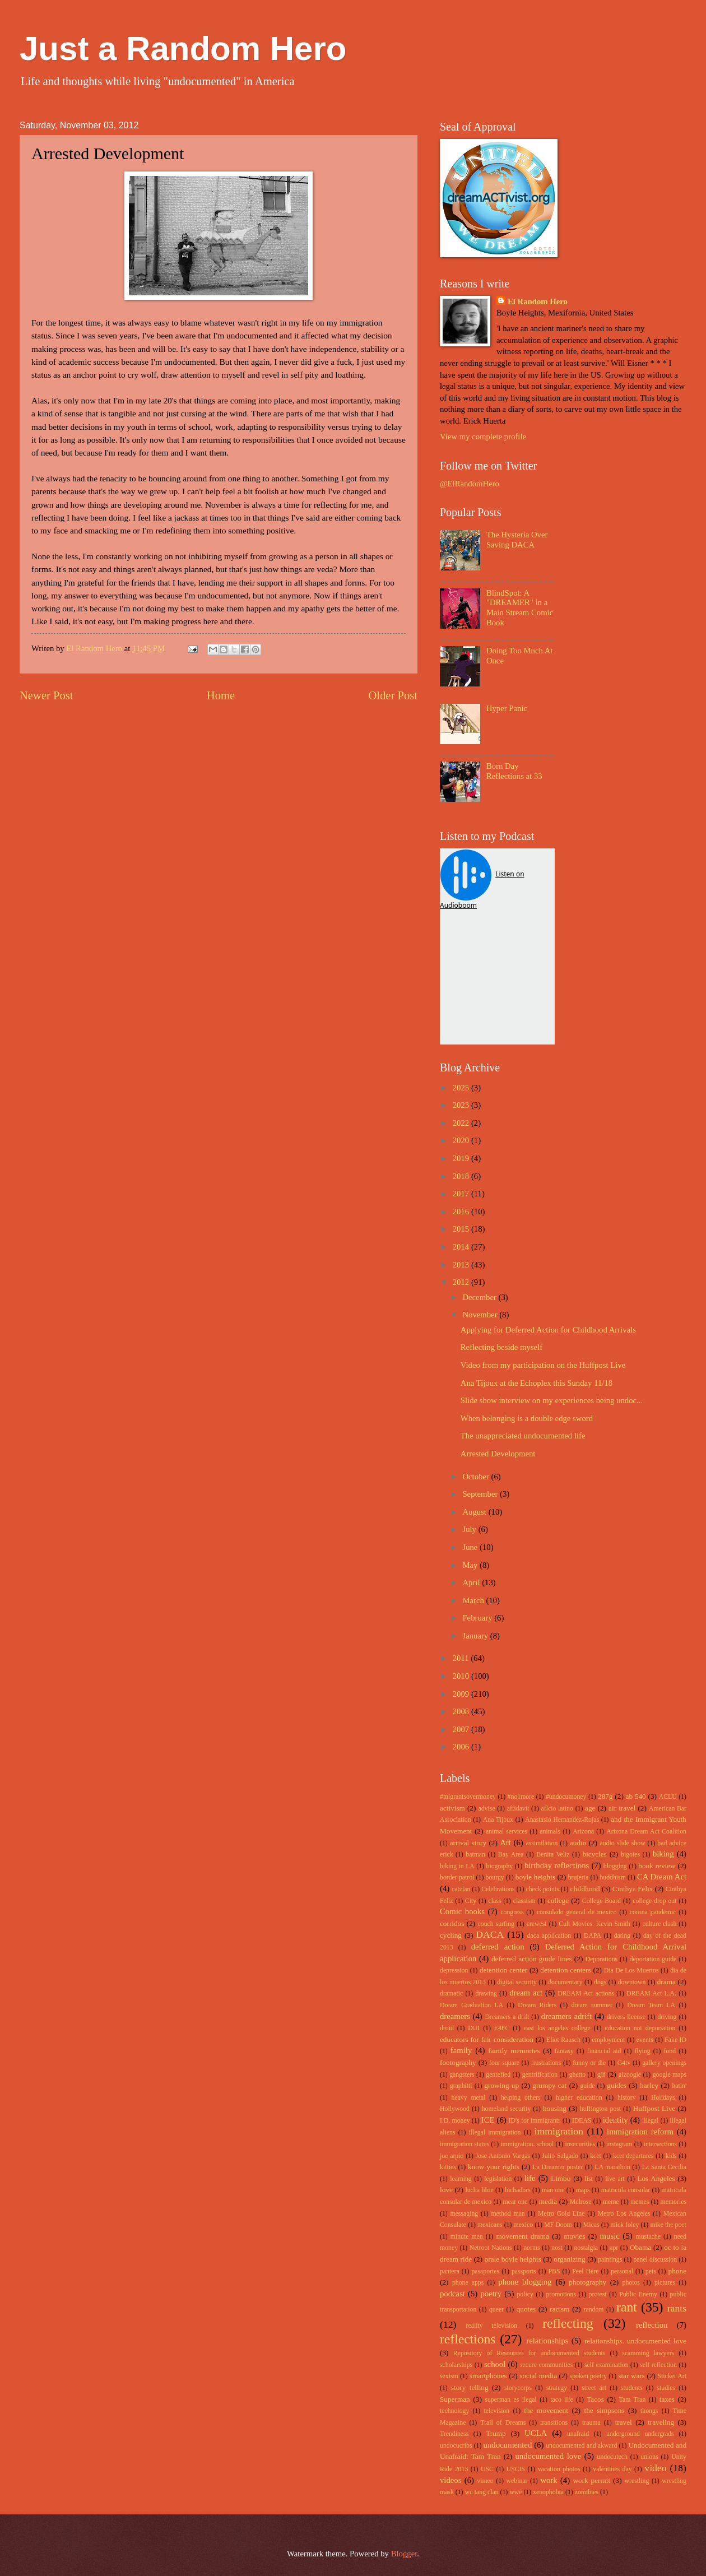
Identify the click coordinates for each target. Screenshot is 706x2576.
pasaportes (485, 2271)
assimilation (542, 1843)
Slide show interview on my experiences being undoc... (552, 1400)
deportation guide (653, 1959)
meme (611, 2202)
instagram (619, 2144)
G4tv (624, 2063)
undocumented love (548, 2456)
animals (550, 1831)
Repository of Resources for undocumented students (529, 2353)
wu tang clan (481, 2492)
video (655, 2467)
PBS (554, 2271)
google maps (669, 2074)
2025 (462, 1087)
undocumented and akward (581, 2445)
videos (450, 2480)
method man (507, 2213)
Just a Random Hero (183, 48)
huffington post (600, 2109)
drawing (486, 1993)
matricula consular (626, 2190)
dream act (525, 1992)
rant (626, 2307)
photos (631, 2282)
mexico (523, 2225)
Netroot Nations (491, 2248)
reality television (492, 2325)
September (481, 1493)
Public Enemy (638, 2294)
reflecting (567, 2323)
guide (587, 2086)
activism (452, 1808)
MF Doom (558, 2225)
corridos (452, 1923)
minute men (466, 2236)
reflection (651, 2324)
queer (496, 2309)
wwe (515, 2492)
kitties (448, 2167)
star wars (631, 2375)
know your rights (493, 2166)
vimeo (485, 2481)
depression (454, 1970)
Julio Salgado (560, 2156)
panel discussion (655, 2259)
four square (504, 2063)
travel (623, 2422)
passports (524, 2271)
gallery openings (664, 2063)
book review (656, 1866)
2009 (462, 1694)
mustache (648, 2236)
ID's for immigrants (535, 2120)
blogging (615, 1866)
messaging (464, 2213)
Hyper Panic (506, 708)
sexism (449, 2376)
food (670, 2051)
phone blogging (524, 2281)
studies (666, 2388)
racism (559, 2309)
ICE (488, 2119)
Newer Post (46, 695)
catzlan (461, 1889)
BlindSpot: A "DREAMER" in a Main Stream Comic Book (519, 607)
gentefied (498, 2074)
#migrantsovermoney (468, 1796)
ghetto (577, 2074)
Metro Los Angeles (624, 2213)
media (548, 2201)
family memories (514, 2050)
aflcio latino (557, 1808)
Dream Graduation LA (471, 2005)
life (530, 2178)
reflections (467, 2339)
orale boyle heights (513, 2259)
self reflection (658, 2365)
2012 (462, 1282)
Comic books (462, 1911)
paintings (610, 2259)
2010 (462, 1676)
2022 (462, 1122)
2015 (462, 1228)
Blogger (404, 2553)
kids (671, 2156)
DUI (474, 2028)
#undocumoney (566, 1796)
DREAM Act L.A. (651, 1993)
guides (616, 2085)
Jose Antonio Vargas (503, 2156)
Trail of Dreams (503, 2422)
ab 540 (636, 1796)
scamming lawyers (648, 2353)
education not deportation (640, 2028)
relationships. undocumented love (635, 2341)
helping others (521, 2097)
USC (487, 2469)
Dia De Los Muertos (631, 1970)
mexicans (489, 2225)
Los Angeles (656, 2178)
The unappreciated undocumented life (523, 1435)
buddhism (612, 1877)
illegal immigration (495, 2132)
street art (594, 2388)
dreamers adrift (566, 2016)
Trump (496, 2433)
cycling (451, 1935)
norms (531, 2248)
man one (553, 2190)
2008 (462, 1711)
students (632, 2388)
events (645, 2040)
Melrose (581, 2202)
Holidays (663, 2097)
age (590, 1808)
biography (499, 1866)
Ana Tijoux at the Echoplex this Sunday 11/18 (536, 1382)
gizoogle (630, 2074)
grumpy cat (549, 2085)
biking (663, 1853)
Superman (455, 2399)
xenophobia (548, 2492)
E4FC (501, 2028)
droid (447, 2028)
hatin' (679, 2086)
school (494, 2364)
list (588, 2179)
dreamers (455, 2016)
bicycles (594, 1854)
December (480, 1297)
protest (598, 2294)
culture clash (659, 1924)
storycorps (518, 2388)
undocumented (508, 2444)
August (475, 1511)
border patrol (457, 1877)
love (446, 2189)
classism (524, 1901)
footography (458, 2062)
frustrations (546, 2063)
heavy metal (469, 2097)
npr (614, 2248)
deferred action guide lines (531, 1959)
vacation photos (559, 2469)
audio (578, 1843)
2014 (462, 1246)
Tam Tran (632, 2399)
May (471, 1565)
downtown (632, 1982)
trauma (591, 2422)
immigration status (464, 2144)
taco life (561, 2399)
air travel (622, 1808)
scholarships (456, 2365)
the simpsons (604, 2410)
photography (587, 2282)
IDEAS (582, 2120)
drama (666, 1982)
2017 (462, 1193)
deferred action (497, 1946)
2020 (462, 1140)
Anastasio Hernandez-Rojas (562, 1819)
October (476, 1476)
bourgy (495, 1877)
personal (622, 2271)
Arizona (583, 1831)
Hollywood (455, 2109)
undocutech (612, 2457)
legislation (498, 2179)
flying (642, 2051)
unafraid (578, 2434)
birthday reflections (556, 1865)
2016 (462, 1211)
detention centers (565, 1970)
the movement (546, 2410)
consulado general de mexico (577, 1912)
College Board (601, 1901)
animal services (506, 1831)
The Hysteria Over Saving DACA (517, 539)
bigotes (630, 1854)
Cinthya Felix (632, 1889)
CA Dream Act (661, 1876)
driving (666, 2017)
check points (542, 1889)
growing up (501, 2085)
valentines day (612, 2469)
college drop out (654, 1901)
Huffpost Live (654, 2108)
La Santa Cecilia (664, 2167)
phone (677, 2271)
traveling (661, 2422)
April (472, 1582)
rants (676, 2308)
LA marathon (612, 2167)
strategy (556, 2388)
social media (538, 2375)
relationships (547, 2340)
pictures (664, 2282)
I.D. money (455, 2120)
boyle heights (535, 1877)
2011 (462, 1658)
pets (650, 2271)
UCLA (535, 2433)
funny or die (589, 2063)
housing (554, 2108)
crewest (537, 1924)
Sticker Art (672, 2376)
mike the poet (668, 2225)
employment (608, 2040)
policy (525, 2294)
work (548, 2480)
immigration (559, 2131)
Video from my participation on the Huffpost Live (543, 1365)
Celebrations (497, 1889)
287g (605, 1796)
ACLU (668, 1796)
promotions (561, 2294)
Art (505, 1842)
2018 (462, 1176)
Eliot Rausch (563, 2040)
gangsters (461, 2074)
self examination (606, 2365)
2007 (462, 1729)
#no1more (521, 1796)
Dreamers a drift (507, 2017)
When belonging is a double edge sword (527, 1418)
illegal (650, 2120)
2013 (462, 1264)
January (476, 1635)
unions (649, 2457)
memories (673, 2202)
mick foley (625, 2225)
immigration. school (527, 2144)
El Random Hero (538, 301)
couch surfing (496, 1924)
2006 (462, 1746)
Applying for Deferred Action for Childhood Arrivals (548, 1329)
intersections (660, 2144)
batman (475, 1854)
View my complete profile (483, 436)
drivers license (626, 2017)
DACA (490, 1934)
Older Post (392, 695)
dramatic (451, 1993)
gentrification (540, 2074)
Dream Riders (537, 2005)
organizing (569, 2259)
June (471, 1547)
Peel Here (585, 2271)
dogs (600, 1982)
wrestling (637, 2481)
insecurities (580, 2144)
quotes (526, 2309)
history (626, 2097)
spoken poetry (588, 2376)
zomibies (586, 2492)
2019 (462, 1158)
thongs (649, 2411)
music (610, 2235)
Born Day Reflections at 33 (514, 771)
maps (583, 2190)
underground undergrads (640, 2434)
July (470, 1529)
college (558, 1900)
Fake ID (675, 2040)
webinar (517, 2481)
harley (649, 2085)
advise (486, 1808)
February (478, 1617)
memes (639, 2202)
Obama (640, 2247)
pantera (449, 2271)
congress (511, 1912)
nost (557, 2248)
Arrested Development (498, 1453)
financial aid (604, 2051)
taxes (667, 2399)
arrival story (468, 1843)
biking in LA (457, 1866)
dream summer (591, 2005)
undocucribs (456, 2445)
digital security (517, 1982)
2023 (462, 1105)
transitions (554, 2422)
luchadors (518, 2190)
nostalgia (585, 2248)
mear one (515, 2202)
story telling (470, 2387)
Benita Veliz (552, 1854)
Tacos (595, 2399)
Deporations (602, 1959)
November (480, 1314)
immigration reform (640, 2131)
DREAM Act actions (586, 1993)
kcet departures (633, 2156)
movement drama (522, 2236)
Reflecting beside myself (501, 1347)
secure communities (546, 2365)
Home (221, 695)
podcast (452, 2293)
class (494, 1901)
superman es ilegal (510, 2399)
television (496, 2411)
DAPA (592, 1935)
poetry (490, 2293)
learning (461, 2179)
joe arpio (451, 2156)
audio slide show (622, 1843)
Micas (591, 2225)
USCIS (516, 2469)
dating (622, 1935)
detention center (503, 1970)
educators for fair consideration (486, 2039)
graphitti (461, 2086)
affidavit (518, 1808)
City (470, 1901)
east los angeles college (557, 2028)
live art (614, 2179)
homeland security (506, 2109)
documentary (565, 1982)
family (461, 2050)
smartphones (488, 2375)
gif (601, 2074)
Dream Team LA (651, 2005)
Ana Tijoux (498, 1819)
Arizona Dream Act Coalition (646, 1831)
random (594, 2309)
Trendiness (454, 2434)
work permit (591, 2480)
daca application (549, 1935)
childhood (585, 1889)
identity (615, 2119)
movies (574, 2236)
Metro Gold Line (561, 2213)
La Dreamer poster (557, 2167)
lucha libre (479, 2190)
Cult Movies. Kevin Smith (594, 1924)
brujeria (578, 1877)
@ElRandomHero (469, 483)
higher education (579, 2097)
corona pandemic (653, 1912)
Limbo (560, 2178)
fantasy (564, 2051)
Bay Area (511, 1854)
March (474, 1600)
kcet (595, 2156)
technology (454, 2411)
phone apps (468, 2282)
